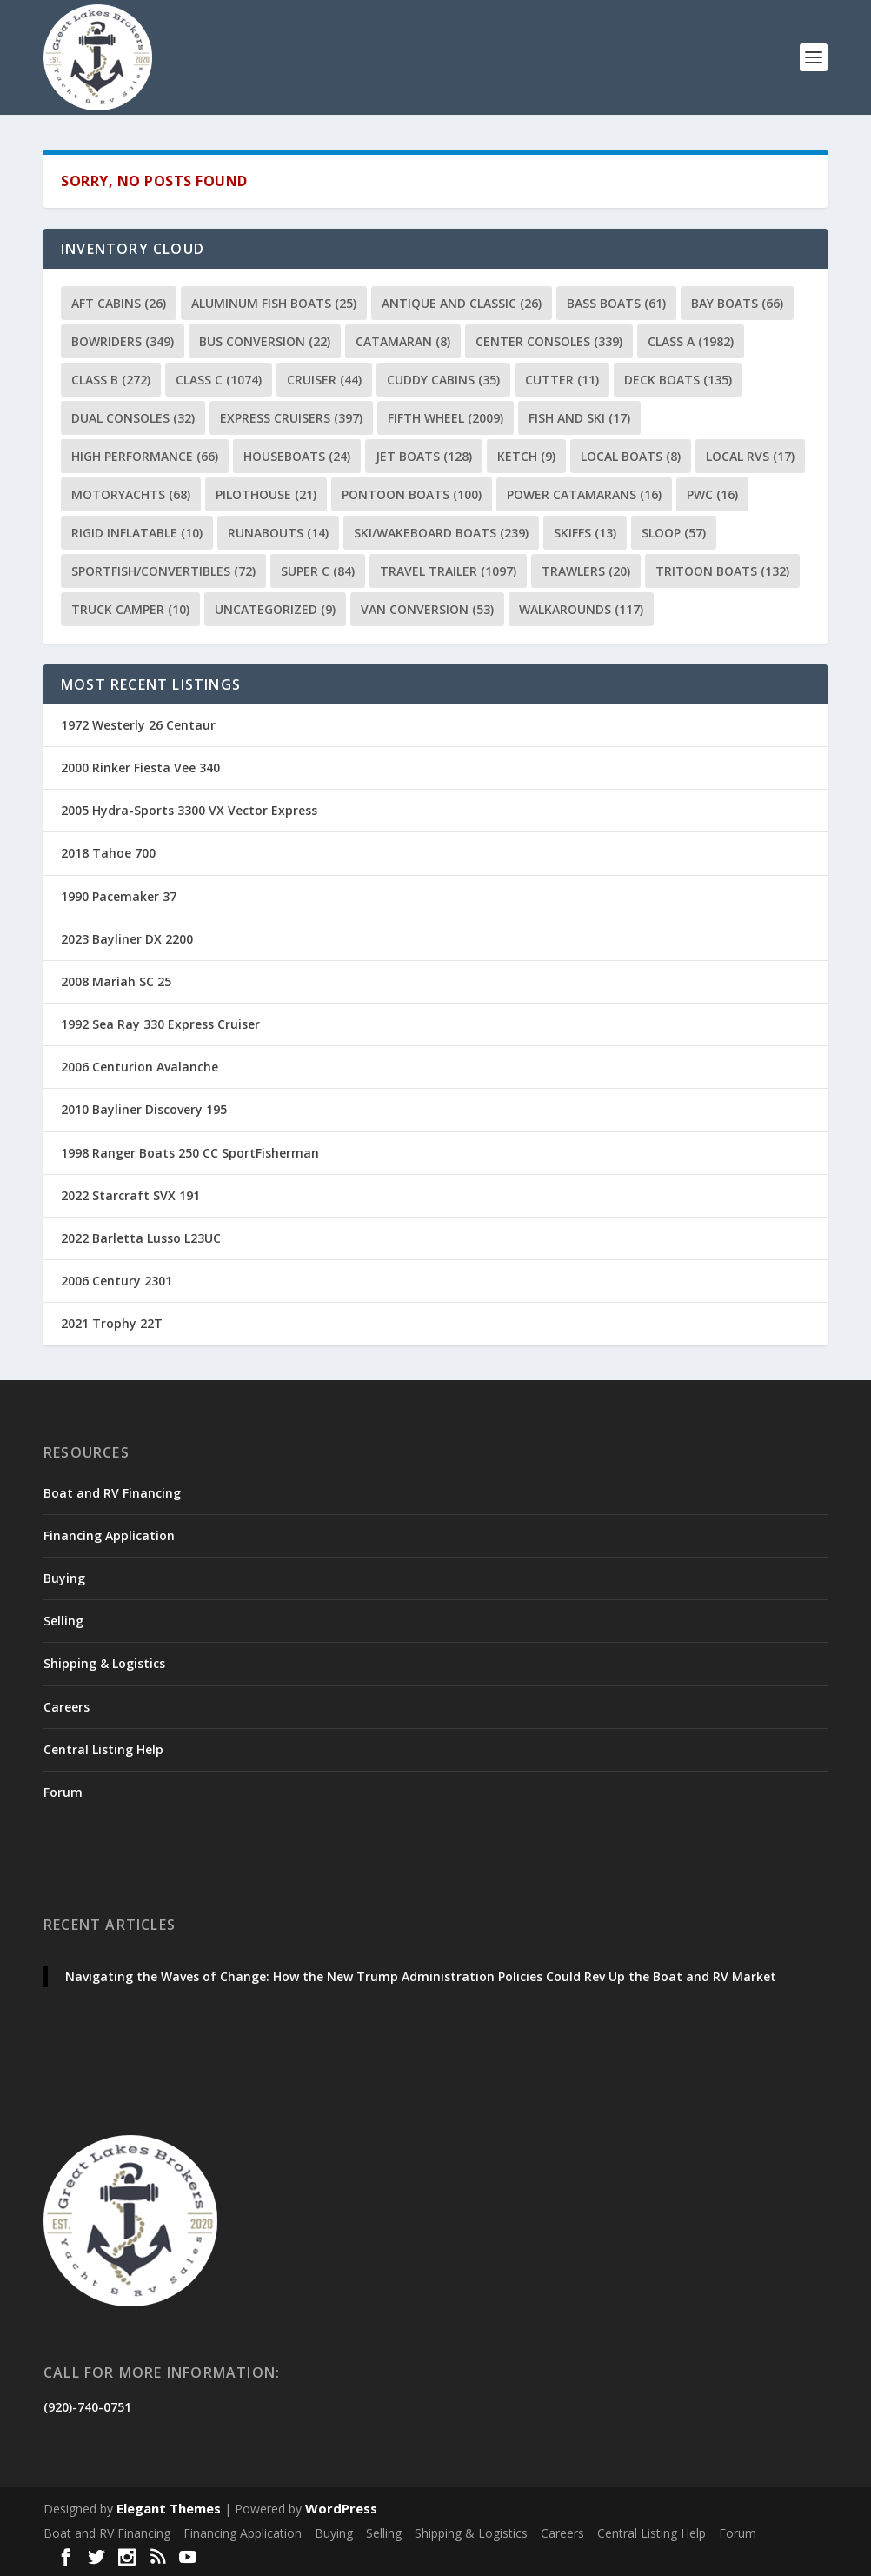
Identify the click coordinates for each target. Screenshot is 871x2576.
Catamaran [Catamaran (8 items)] (403, 341)
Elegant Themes (168, 2508)
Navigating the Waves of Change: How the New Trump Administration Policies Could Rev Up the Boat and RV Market (420, 1976)
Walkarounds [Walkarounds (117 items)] (581, 609)
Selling (63, 1620)
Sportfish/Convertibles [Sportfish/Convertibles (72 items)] (163, 571)
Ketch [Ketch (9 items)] (526, 456)
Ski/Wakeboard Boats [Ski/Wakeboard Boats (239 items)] (441, 532)
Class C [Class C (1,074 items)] (219, 379)
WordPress (341, 2508)
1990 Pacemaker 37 (118, 896)
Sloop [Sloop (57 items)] (674, 532)
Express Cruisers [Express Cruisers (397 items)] (291, 418)
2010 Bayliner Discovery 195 (144, 1109)
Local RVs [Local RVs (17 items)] (750, 456)
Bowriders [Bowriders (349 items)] (122, 341)
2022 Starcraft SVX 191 (130, 1195)
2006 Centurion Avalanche (139, 1066)
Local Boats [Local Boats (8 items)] (631, 456)
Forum (63, 1792)
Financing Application (109, 1535)
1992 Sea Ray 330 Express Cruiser (160, 1024)
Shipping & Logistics (104, 1663)
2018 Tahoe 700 (108, 852)
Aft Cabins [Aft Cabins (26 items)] (118, 303)
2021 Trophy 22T (112, 1323)
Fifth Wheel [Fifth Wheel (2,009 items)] (445, 418)
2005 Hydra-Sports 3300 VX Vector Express (189, 810)
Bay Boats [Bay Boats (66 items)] (737, 303)
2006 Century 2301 (116, 1280)
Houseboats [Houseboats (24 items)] (296, 456)
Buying (64, 1578)
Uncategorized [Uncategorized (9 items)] (275, 609)
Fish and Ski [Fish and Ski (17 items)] (579, 418)
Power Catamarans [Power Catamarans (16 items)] (584, 494)
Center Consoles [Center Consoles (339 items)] (548, 341)
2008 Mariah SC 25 (116, 981)
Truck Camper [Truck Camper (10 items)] (130, 609)
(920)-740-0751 (87, 2407)
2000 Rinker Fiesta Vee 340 (140, 767)
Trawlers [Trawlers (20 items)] (586, 571)
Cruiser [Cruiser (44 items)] (324, 379)
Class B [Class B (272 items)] (110, 379)
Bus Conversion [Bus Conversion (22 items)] (264, 341)
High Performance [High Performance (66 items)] (144, 456)
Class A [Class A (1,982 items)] (691, 341)
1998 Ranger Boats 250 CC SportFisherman (190, 1153)
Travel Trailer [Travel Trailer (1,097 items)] (448, 571)
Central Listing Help (103, 1749)
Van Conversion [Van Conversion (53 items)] (427, 609)
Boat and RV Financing (112, 1493)
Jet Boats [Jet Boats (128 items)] (424, 456)
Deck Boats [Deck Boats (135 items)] (678, 379)
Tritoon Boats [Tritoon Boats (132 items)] (722, 571)
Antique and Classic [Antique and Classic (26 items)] (462, 303)
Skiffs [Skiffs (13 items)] (585, 532)
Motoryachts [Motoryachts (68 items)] (130, 494)
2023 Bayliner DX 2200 (127, 939)
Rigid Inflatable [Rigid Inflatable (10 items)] (137, 532)
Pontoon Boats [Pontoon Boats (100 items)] (412, 494)
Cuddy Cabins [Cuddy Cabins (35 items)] (443, 379)
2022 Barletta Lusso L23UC (141, 1238)
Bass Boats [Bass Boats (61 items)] (616, 303)
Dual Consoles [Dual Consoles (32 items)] (133, 418)
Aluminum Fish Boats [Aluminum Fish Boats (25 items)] (273, 303)
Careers (66, 1706)
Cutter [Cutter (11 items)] (562, 379)
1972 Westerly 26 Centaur (138, 725)
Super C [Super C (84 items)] (318, 571)
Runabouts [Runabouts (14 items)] (278, 532)
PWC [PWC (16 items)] (712, 494)
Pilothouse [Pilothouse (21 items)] (266, 494)
